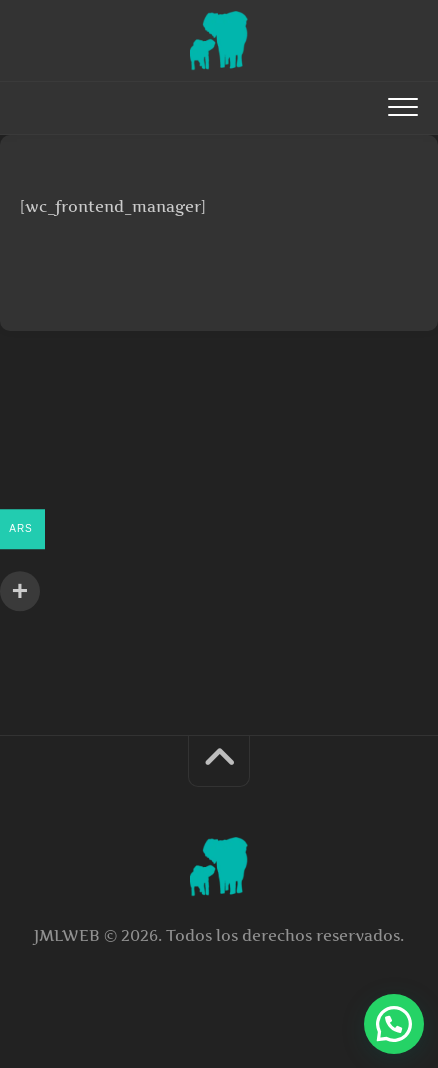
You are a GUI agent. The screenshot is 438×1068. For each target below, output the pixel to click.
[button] (394, 1024)
